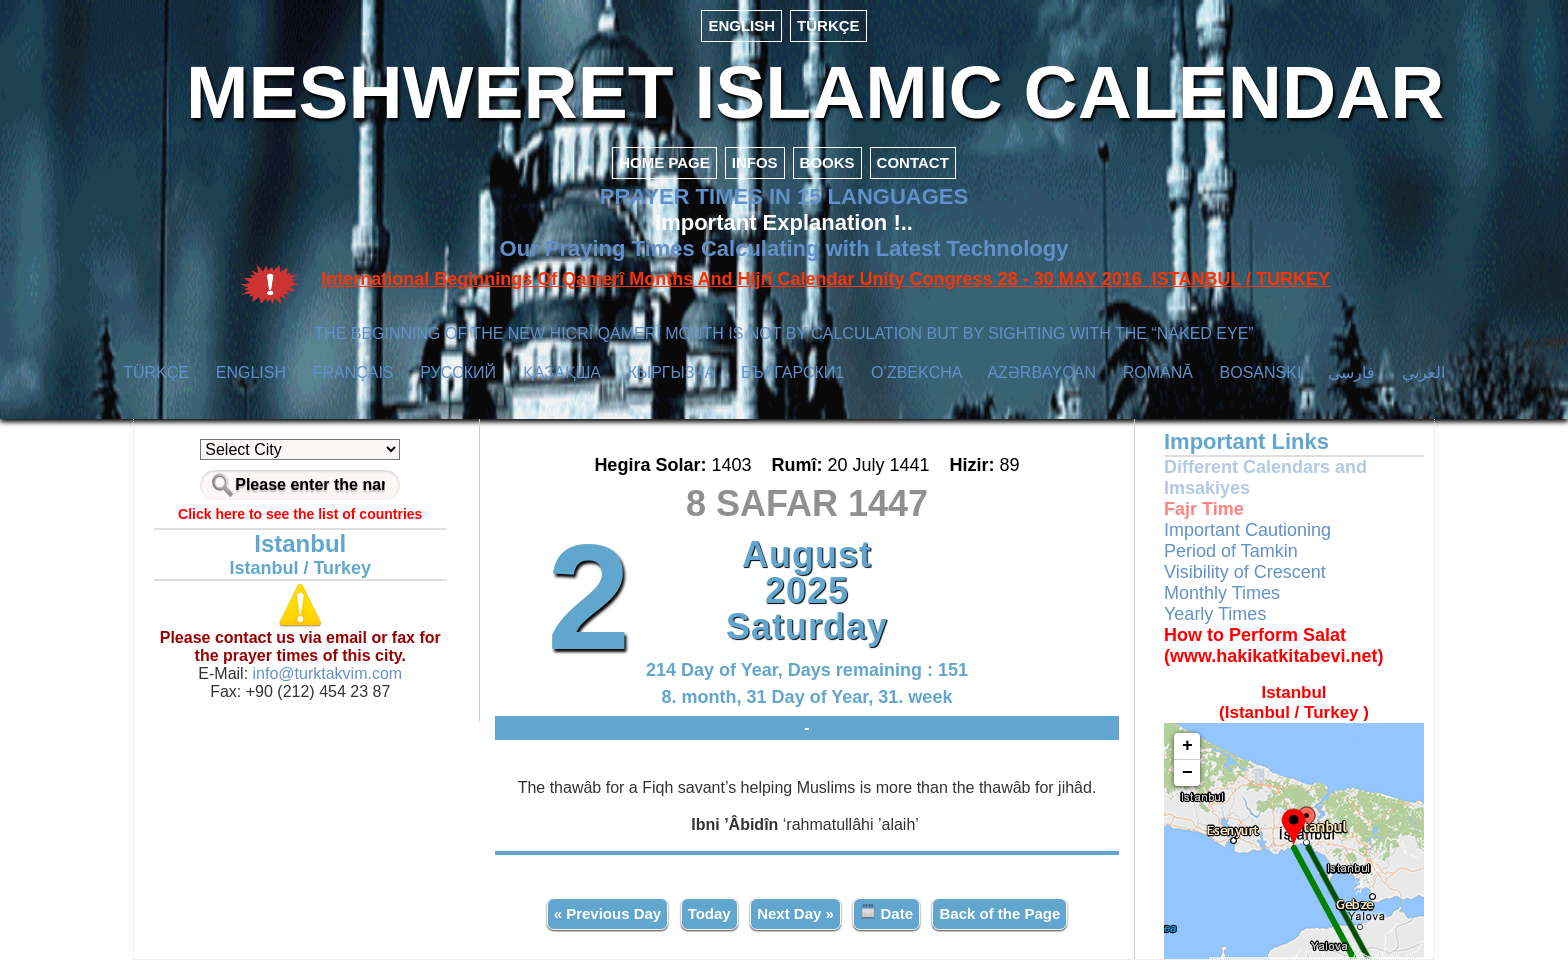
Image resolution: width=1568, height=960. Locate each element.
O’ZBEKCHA (916, 372)
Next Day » (795, 913)
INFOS (755, 162)
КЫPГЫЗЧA (671, 372)
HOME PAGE (664, 162)
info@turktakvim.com (325, 673)
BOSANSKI (1261, 372)
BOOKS (827, 162)
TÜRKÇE (828, 25)
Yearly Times (1215, 614)
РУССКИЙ (458, 372)
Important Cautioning (1247, 530)
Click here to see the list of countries (300, 514)
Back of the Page (999, 913)
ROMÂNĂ (1158, 372)
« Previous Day (608, 913)
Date (886, 912)
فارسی (1351, 372)
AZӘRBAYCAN (1041, 372)
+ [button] (1187, 746)
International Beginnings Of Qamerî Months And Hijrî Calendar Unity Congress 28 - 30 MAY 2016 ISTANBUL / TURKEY (825, 279)
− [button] (1187, 773)
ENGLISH (741, 25)
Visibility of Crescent (1245, 572)
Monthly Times (1222, 593)
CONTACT (913, 162)
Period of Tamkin (1231, 551)
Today (709, 913)
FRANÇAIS (353, 372)
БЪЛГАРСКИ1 (792, 372)
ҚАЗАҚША (562, 372)
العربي (1423, 372)
